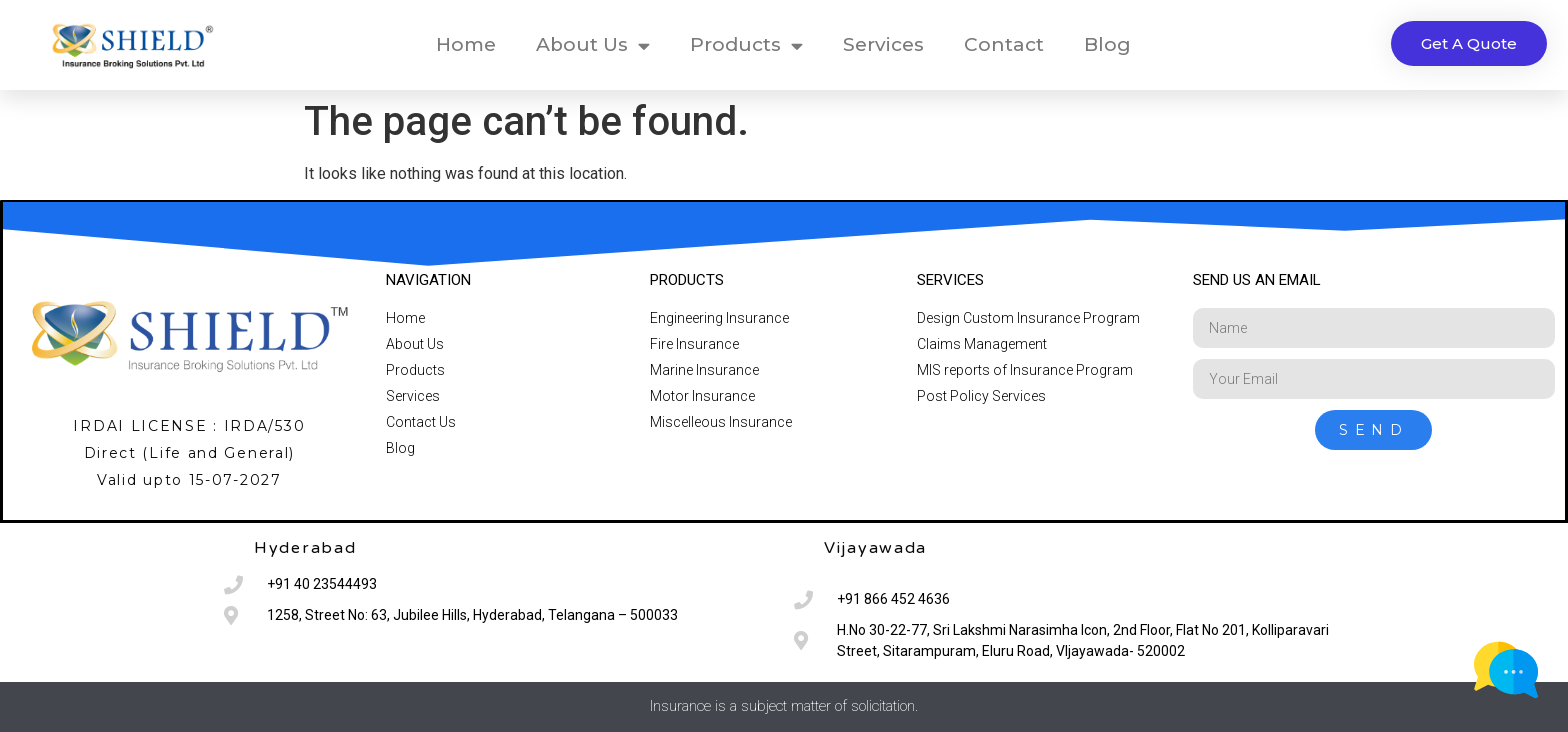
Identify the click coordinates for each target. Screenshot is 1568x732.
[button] (1469, 43)
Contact (1004, 44)
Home (466, 44)
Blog (1107, 44)
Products (746, 45)
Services (883, 44)
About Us (593, 45)
